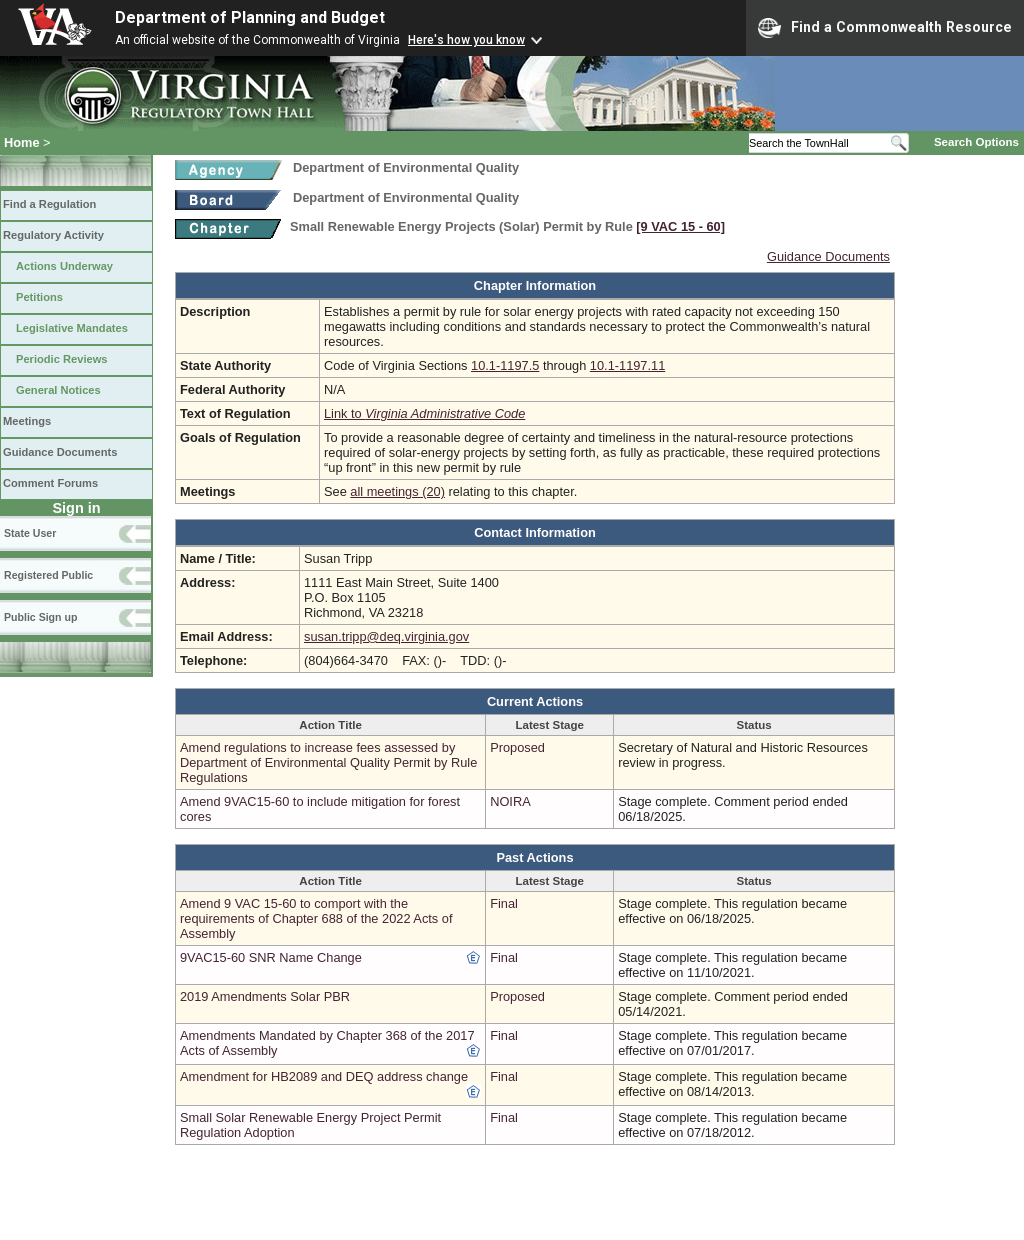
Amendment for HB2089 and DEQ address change (324, 1076)
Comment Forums (50, 483)
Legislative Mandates (72, 328)
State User (30, 533)
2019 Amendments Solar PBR (265, 996)
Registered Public (48, 575)
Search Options (976, 142)
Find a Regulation (49, 204)
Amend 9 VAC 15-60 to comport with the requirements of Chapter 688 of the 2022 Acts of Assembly (316, 918)
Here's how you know (466, 40)
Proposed (517, 747)
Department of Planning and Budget (250, 17)
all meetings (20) (397, 491)
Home (22, 142)
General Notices (58, 390)
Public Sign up (40, 617)
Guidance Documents (60, 452)
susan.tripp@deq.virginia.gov (386, 636)
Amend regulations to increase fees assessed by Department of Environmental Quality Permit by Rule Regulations (328, 762)
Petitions (39, 297)
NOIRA (510, 801)
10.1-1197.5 (505, 365)
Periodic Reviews (62, 359)
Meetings (27, 421)
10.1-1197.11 (627, 365)
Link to (424, 413)
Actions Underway (64, 266)
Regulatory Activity (53, 235)
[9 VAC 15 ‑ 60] (680, 226)
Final (504, 903)
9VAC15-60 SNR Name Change (271, 957)
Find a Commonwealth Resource (885, 28)
